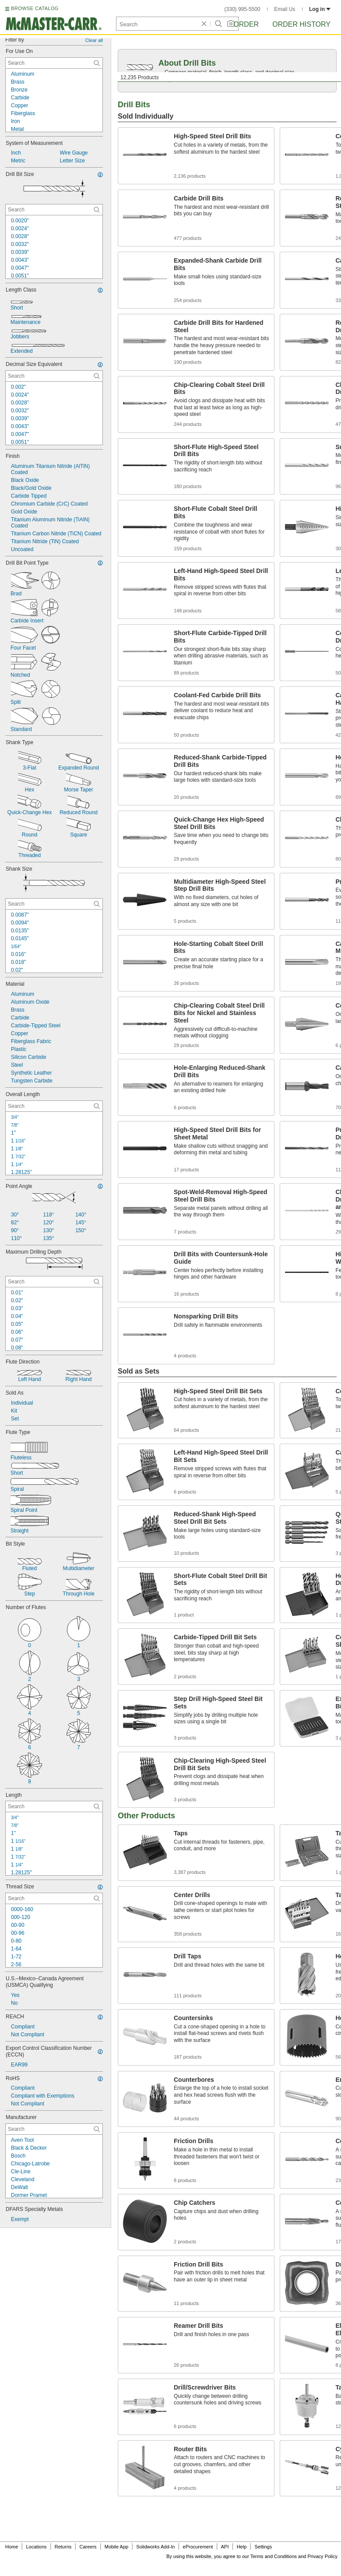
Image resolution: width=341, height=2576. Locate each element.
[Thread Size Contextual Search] (54, 1898)
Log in (319, 9)
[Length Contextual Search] (54, 1806)
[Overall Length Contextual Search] (54, 1106)
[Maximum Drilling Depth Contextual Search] (54, 1281)
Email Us (284, 9)
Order (246, 24)
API (225, 2546)
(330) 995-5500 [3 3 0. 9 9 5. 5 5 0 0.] (242, 9)
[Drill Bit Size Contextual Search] (54, 209)
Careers (87, 2546)
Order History (301, 24)
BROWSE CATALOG (34, 8)
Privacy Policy (322, 2556)
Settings (263, 2546)
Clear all (94, 40)
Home (11, 2546)
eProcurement (198, 2546)
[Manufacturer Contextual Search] (54, 2129)
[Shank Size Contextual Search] (54, 904)
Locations (36, 2546)
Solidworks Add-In (155, 2546)
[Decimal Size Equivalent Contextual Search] (54, 376)
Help (242, 2546)
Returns (63, 2546)
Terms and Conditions (273, 2556)
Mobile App (116, 2546)
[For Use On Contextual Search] (54, 63)
